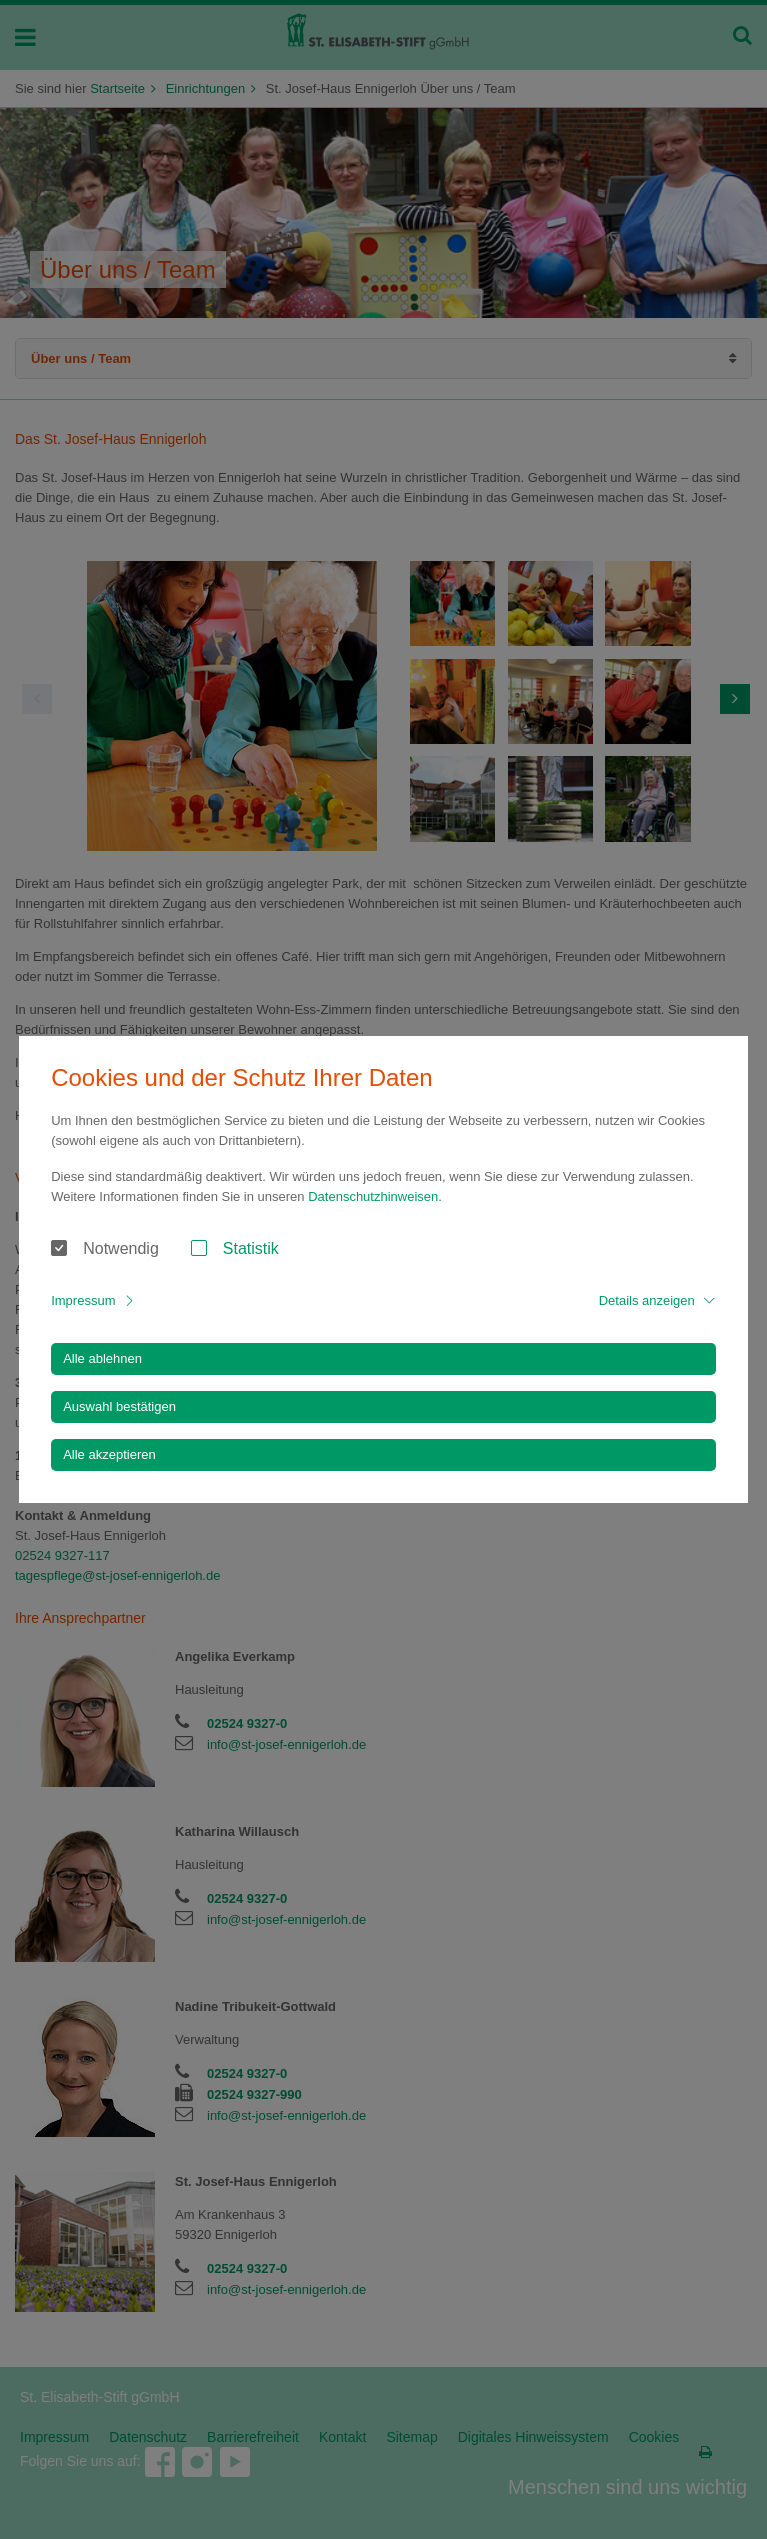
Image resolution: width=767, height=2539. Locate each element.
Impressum (83, 1300)
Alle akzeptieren (109, 1454)
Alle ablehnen (102, 1358)
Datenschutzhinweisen (373, 1196)
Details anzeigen (647, 1300)
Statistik (251, 1248)
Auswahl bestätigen (119, 1406)
